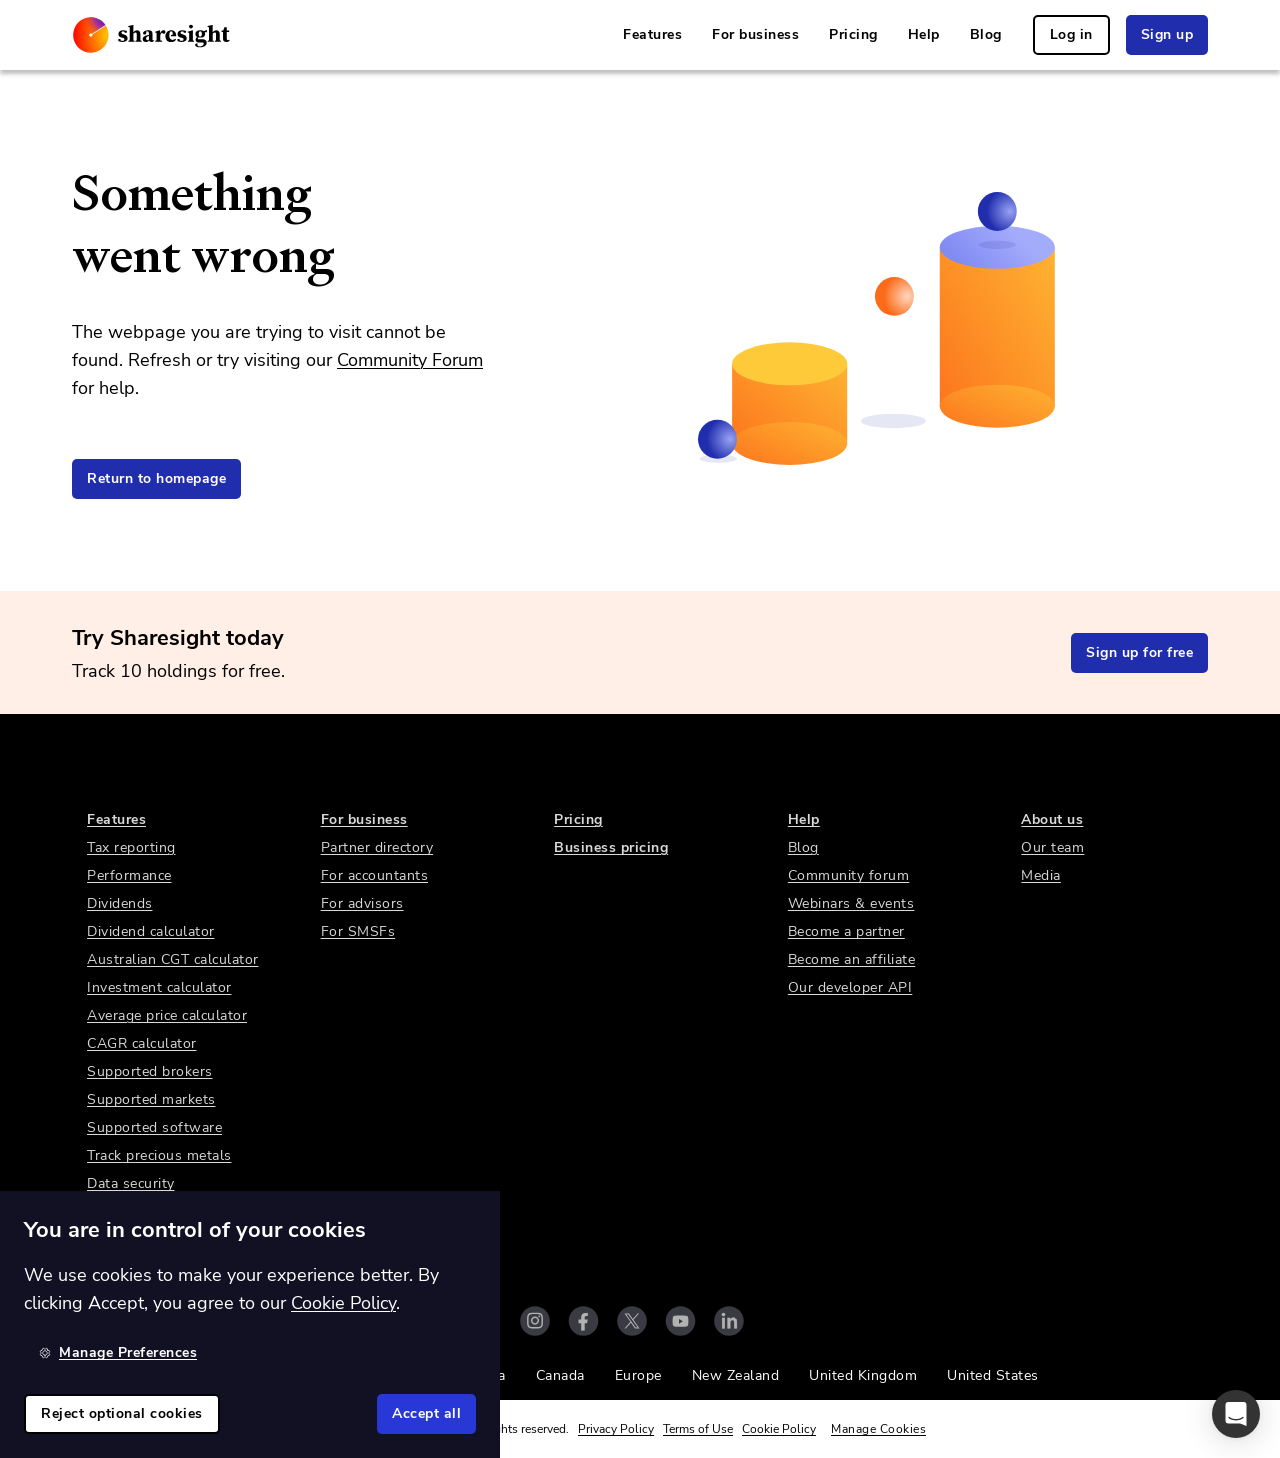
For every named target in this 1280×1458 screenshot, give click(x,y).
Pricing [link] (853, 34)
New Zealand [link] (736, 1375)
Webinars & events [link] (851, 903)
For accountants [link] (375, 875)
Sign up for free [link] (1139, 652)
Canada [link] (560, 1375)
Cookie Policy (779, 1429)
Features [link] (652, 34)
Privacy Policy (616, 1429)
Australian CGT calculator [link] (173, 959)
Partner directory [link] (377, 847)
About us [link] (1052, 819)
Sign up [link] (1167, 34)
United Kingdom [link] (863, 1375)
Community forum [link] (849, 875)
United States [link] (993, 1375)
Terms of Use (698, 1429)
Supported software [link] (154, 1127)
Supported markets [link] (151, 1099)
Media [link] (1041, 875)
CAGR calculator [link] (142, 1043)
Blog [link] (986, 34)
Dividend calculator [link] (151, 931)
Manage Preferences (118, 1352)
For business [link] (755, 34)
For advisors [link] (362, 903)
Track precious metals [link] (159, 1155)
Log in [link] (1071, 34)
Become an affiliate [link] (852, 959)
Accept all (426, 1413)
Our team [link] (1052, 847)
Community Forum (410, 360)
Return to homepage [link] (156, 478)
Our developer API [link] (850, 987)
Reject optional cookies (122, 1413)
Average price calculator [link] (167, 1015)
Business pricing (611, 847)
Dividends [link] (120, 903)
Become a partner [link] (846, 931)
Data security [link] (131, 1183)
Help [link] (924, 34)
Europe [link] (638, 1375)
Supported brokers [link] (150, 1071)
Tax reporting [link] (131, 847)
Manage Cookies (878, 1429)
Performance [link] (129, 875)
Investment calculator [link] (159, 987)
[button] (1236, 1414)
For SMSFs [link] (358, 931)
